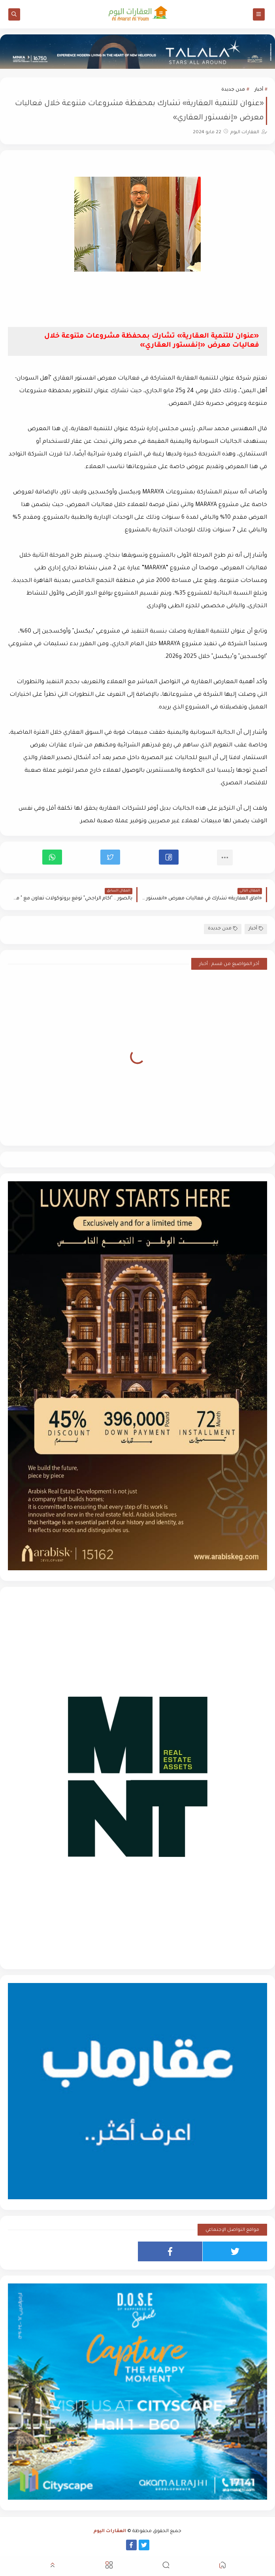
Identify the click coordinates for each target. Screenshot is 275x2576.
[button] (169, 857)
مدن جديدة (233, 90)
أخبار (258, 90)
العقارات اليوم (110, 2531)
